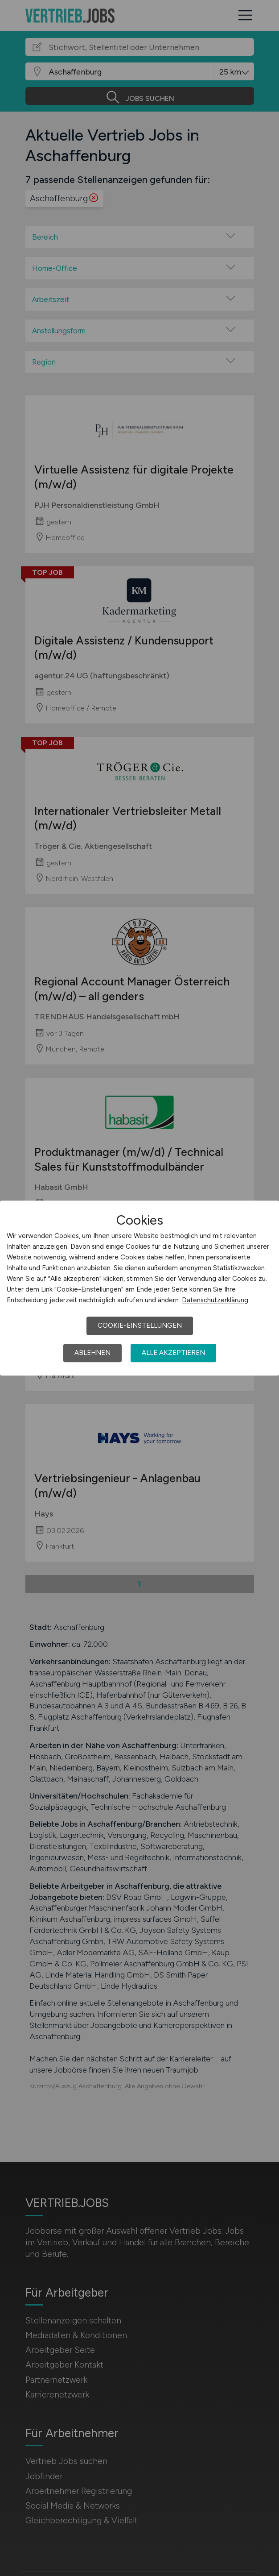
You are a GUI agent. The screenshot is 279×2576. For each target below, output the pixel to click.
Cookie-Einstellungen (140, 1325)
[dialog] (139, 1288)
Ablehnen (92, 1353)
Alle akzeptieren (173, 1353)
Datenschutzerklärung (215, 1300)
